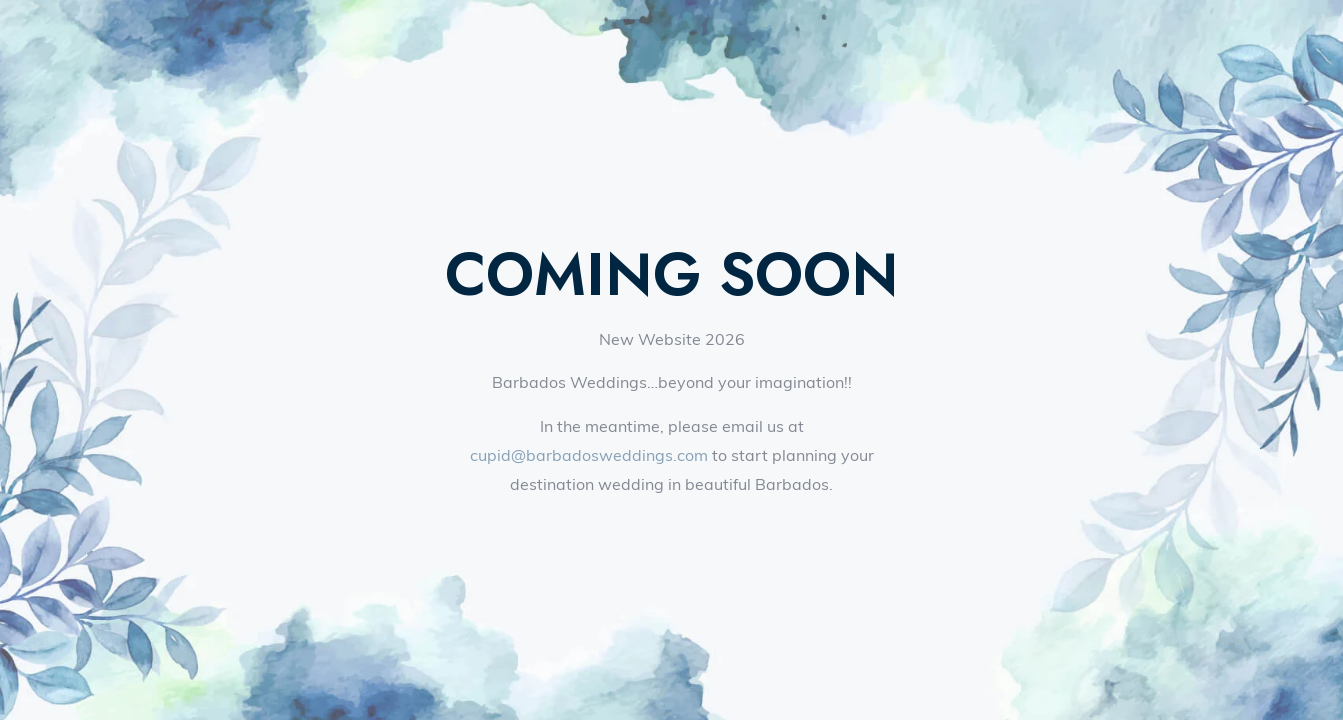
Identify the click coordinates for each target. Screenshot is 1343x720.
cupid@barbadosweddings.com (589, 455)
